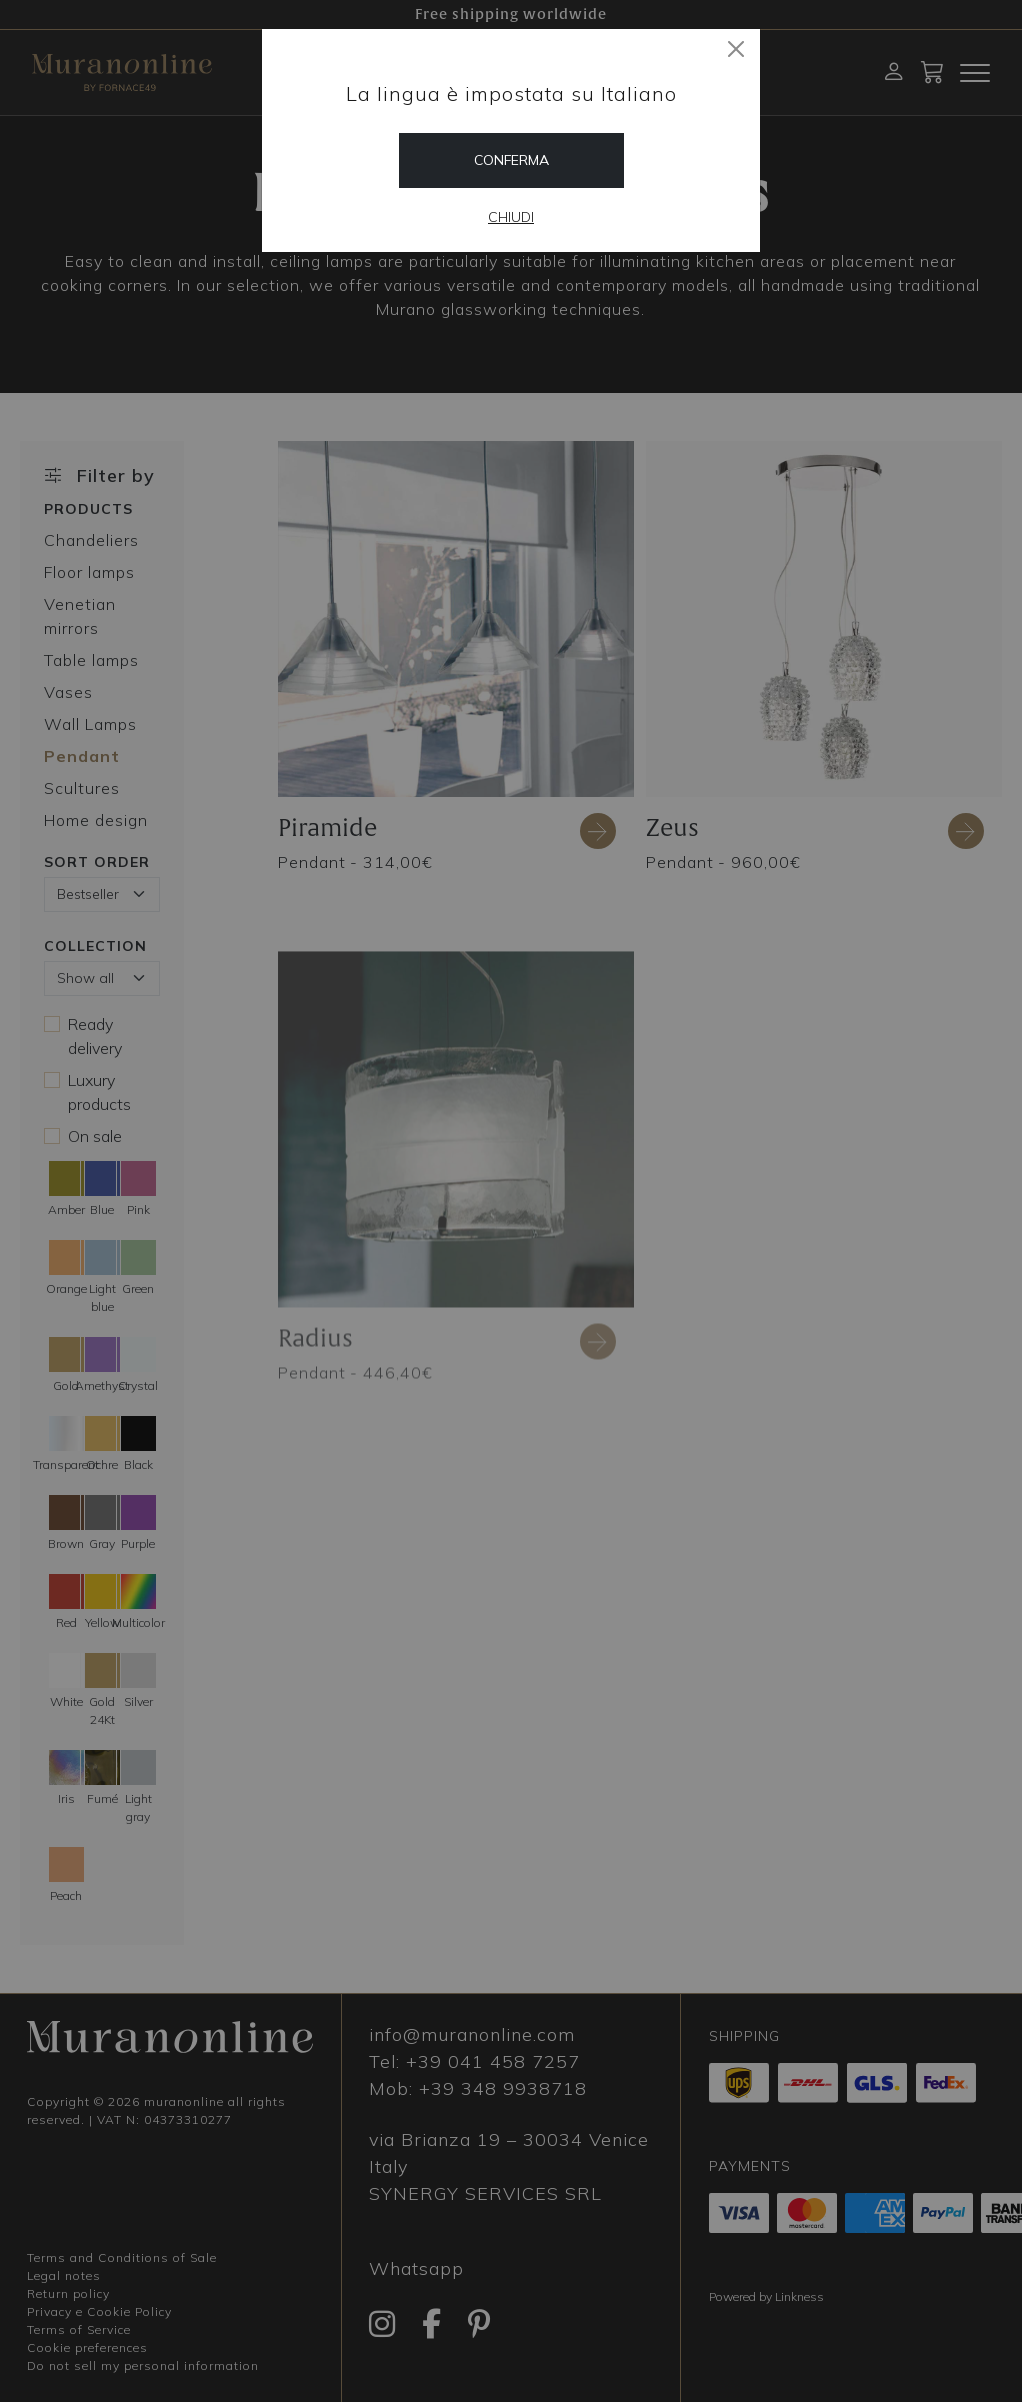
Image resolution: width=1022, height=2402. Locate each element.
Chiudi (511, 217)
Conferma (511, 160)
